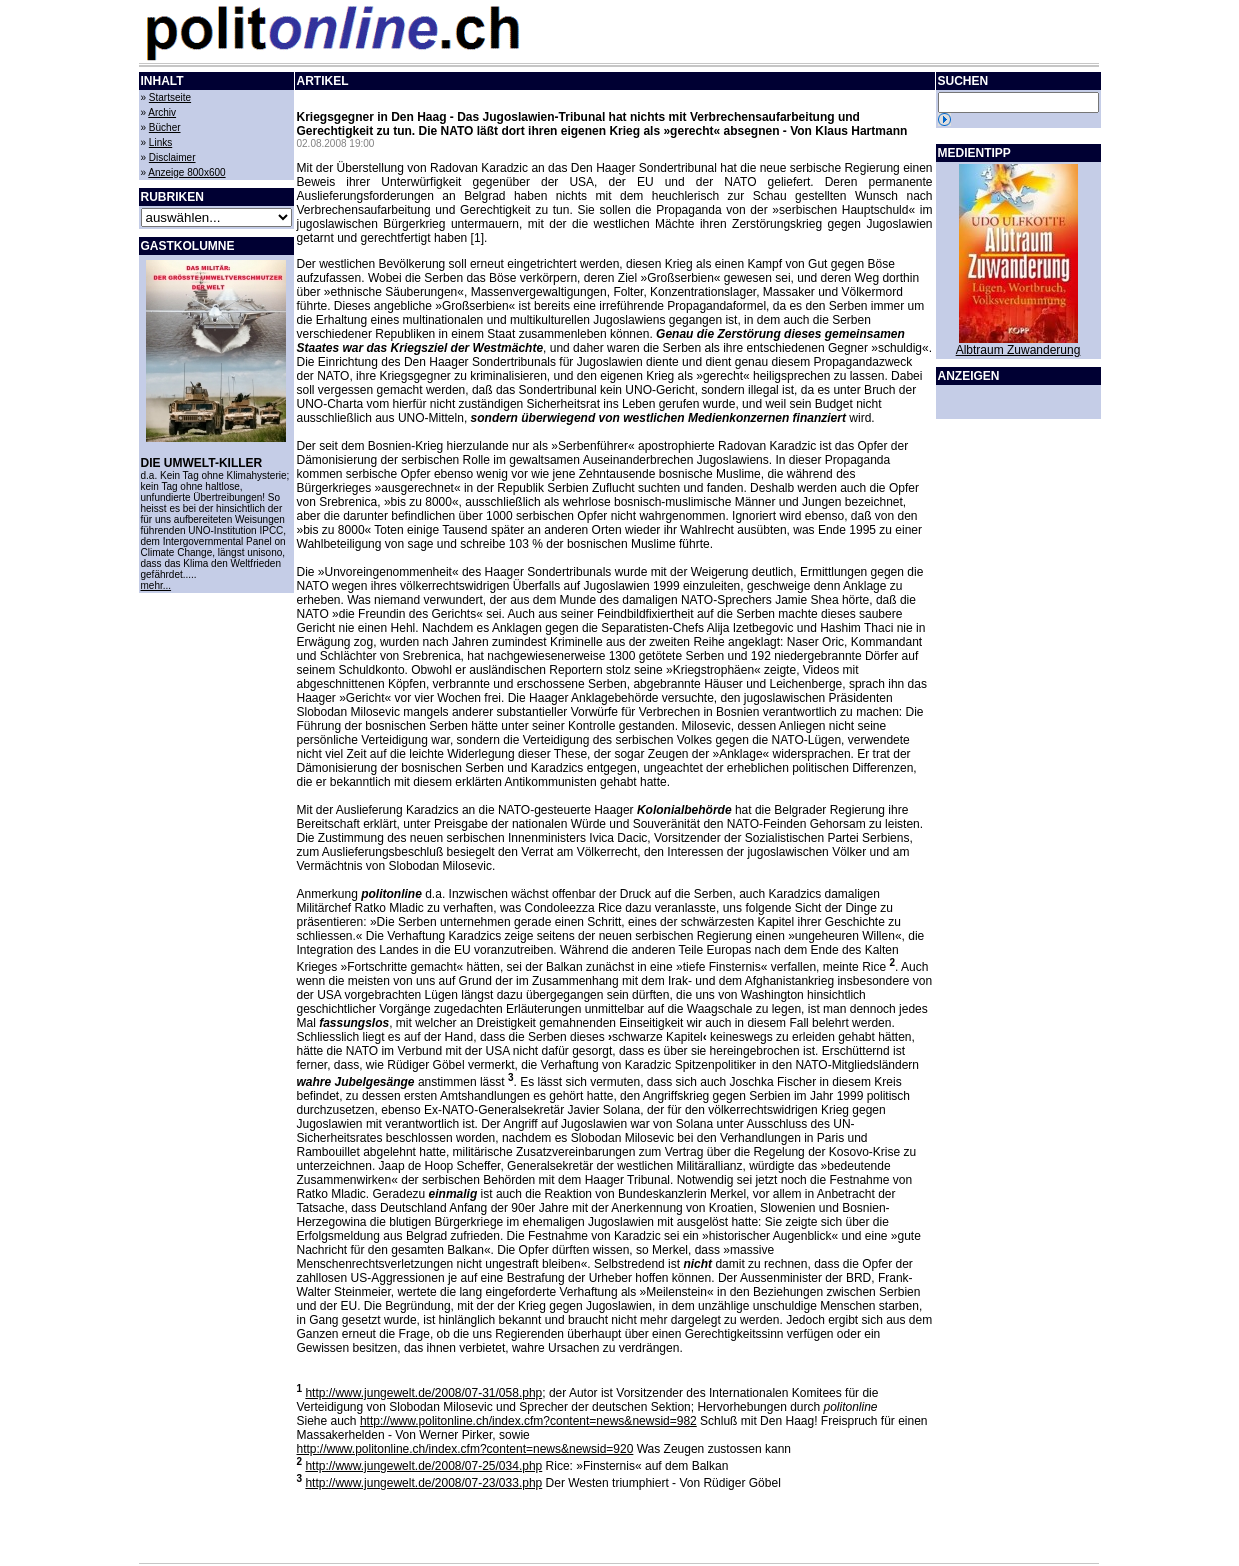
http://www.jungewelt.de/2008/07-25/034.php (423, 1466)
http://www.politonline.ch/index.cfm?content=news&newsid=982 (528, 1421)
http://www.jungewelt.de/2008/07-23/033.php (423, 1483)
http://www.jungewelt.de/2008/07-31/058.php (423, 1393)
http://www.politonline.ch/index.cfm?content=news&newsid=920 (465, 1449)
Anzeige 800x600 (186, 172)
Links (160, 142)
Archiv (162, 112)
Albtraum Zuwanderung (1018, 350)
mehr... (156, 585)
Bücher (165, 127)
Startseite (170, 97)
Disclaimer (172, 157)
